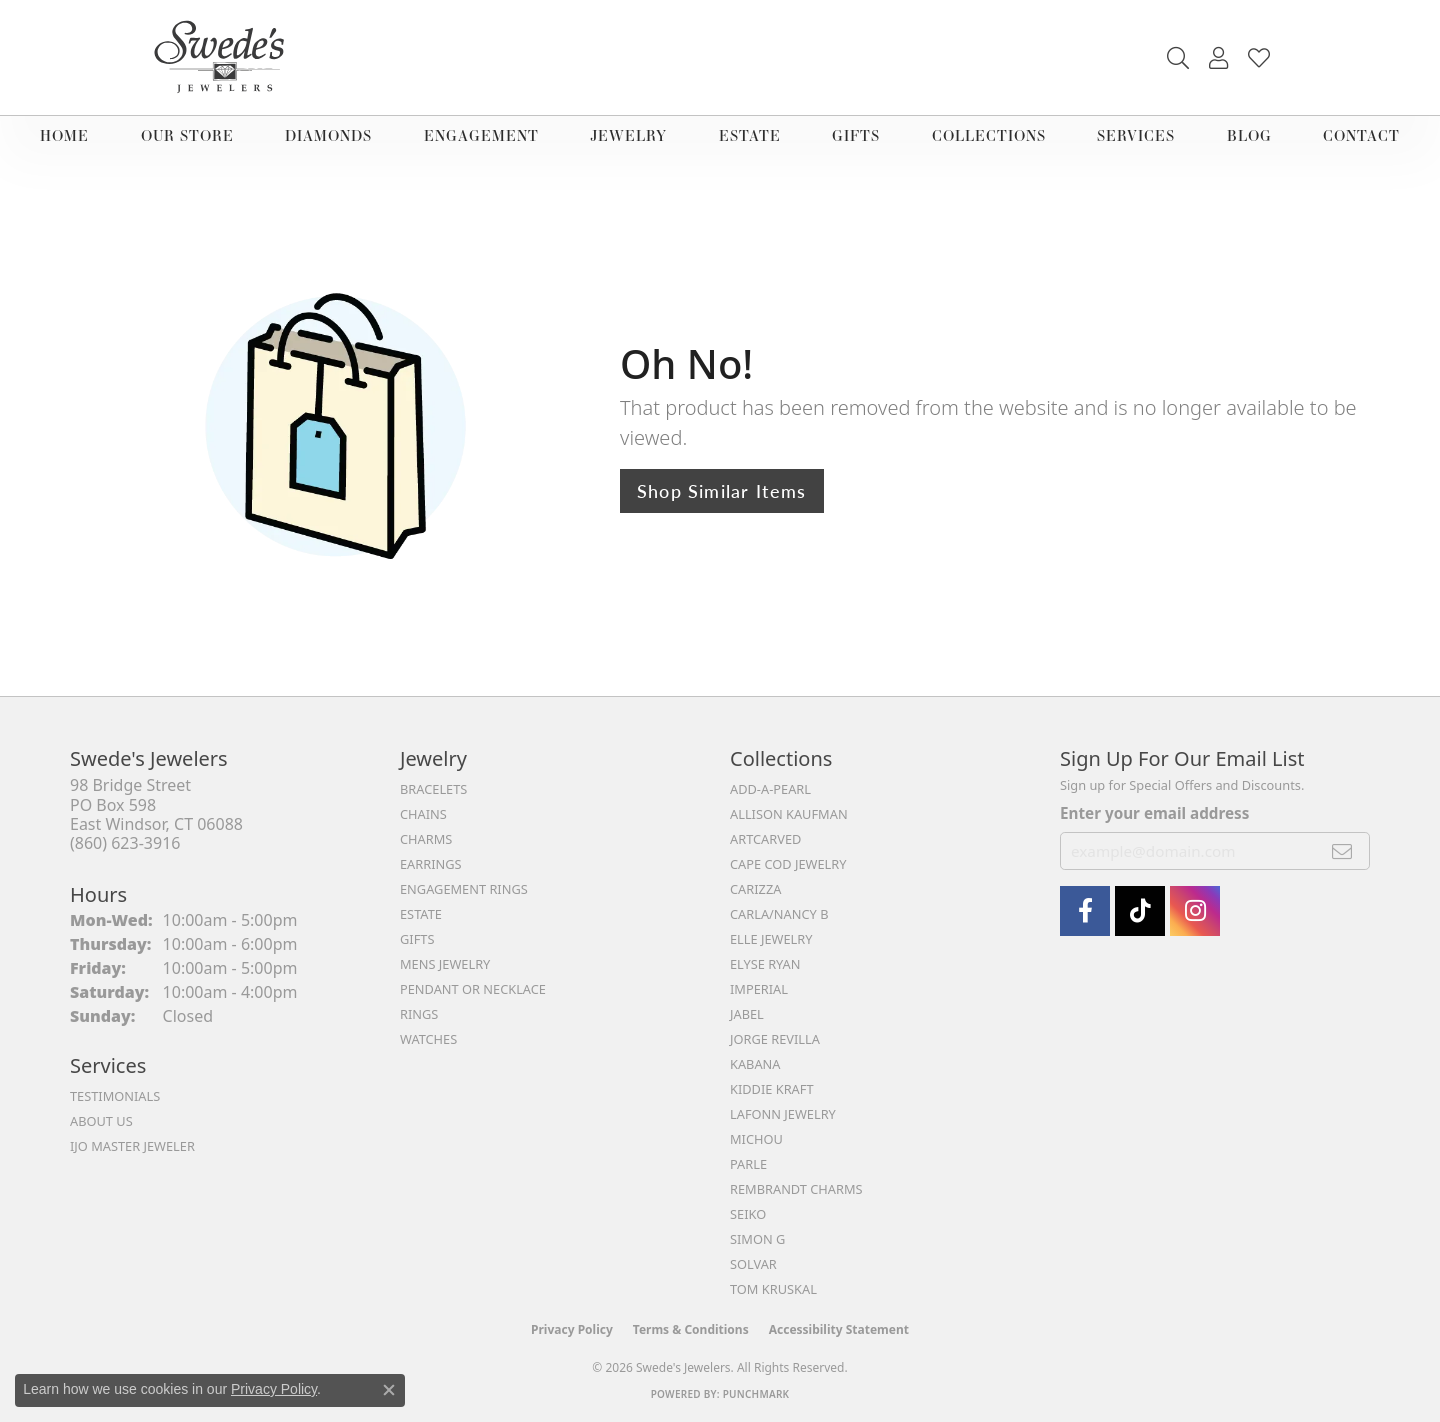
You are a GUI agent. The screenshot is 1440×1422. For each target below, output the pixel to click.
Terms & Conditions (691, 1329)
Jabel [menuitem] (747, 1014)
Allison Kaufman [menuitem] (789, 814)
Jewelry (628, 135)
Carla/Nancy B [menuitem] (779, 914)
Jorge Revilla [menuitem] (775, 1039)
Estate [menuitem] (421, 914)
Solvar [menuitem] (753, 1264)
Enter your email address (1154, 813)
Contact (1361, 135)
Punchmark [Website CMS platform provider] (756, 1394)
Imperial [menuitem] (759, 989)
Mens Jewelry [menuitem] (445, 964)
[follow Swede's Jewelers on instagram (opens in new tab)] (1195, 911)
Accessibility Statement (839, 1329)
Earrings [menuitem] (431, 864)
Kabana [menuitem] (755, 1064)
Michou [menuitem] (756, 1139)
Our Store (187, 135)
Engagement (481, 135)
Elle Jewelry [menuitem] (771, 939)
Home (64, 135)
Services (1136, 135)
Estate (750, 135)
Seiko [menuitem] (748, 1214)
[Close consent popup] (389, 1390)
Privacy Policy (572, 1329)
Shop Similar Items (722, 490)
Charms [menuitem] (426, 839)
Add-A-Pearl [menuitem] (770, 789)
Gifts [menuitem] (417, 939)
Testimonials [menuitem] (115, 1096)
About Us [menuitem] (101, 1121)
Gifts (856, 135)
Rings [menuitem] (419, 1014)
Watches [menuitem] (428, 1039)
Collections (989, 135)
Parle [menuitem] (748, 1164)
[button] (1178, 58)
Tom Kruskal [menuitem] (773, 1289)
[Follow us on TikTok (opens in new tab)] (1140, 911)
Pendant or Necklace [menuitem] (473, 989)
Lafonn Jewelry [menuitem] (783, 1114)
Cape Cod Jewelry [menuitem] (788, 864)
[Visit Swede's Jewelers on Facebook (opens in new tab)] (1085, 911)
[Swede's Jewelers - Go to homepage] (225, 57)
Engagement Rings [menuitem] (464, 889)
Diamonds (328, 135)
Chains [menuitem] (423, 814)
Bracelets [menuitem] (433, 789)
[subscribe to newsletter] (1342, 851)
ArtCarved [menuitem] (765, 839)
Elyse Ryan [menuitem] (765, 964)
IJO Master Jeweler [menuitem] (132, 1146)
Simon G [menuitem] (757, 1239)
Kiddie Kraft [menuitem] (772, 1089)
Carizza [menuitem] (755, 889)
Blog (1249, 135)
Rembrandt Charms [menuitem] (796, 1189)
